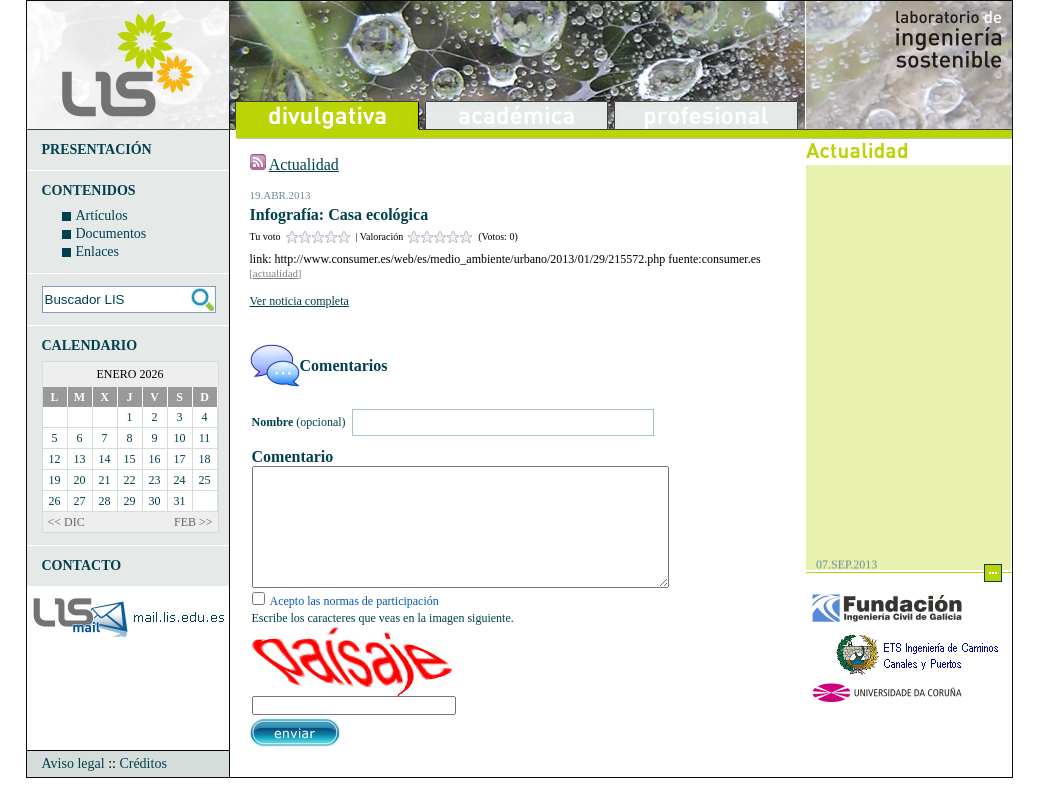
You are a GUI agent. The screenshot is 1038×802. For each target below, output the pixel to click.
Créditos (142, 787)
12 (55, 459)
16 (155, 459)
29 (130, 501)
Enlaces (98, 251)
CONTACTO (82, 565)
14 (105, 459)
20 (80, 480)
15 (130, 459)
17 (180, 459)
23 (155, 480)
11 (205, 438)
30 (155, 501)
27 (80, 501)
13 (80, 459)
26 (55, 501)
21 (105, 480)
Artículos (102, 215)
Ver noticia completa (299, 301)
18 (205, 459)
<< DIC (66, 522)
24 (180, 480)
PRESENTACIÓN (97, 149)
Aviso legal (73, 787)
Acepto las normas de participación (354, 625)
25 (205, 480)
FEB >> (193, 522)
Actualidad (304, 164)
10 (180, 438)
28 (105, 501)
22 (130, 480)
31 (180, 501)
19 (55, 480)
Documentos (111, 233)
